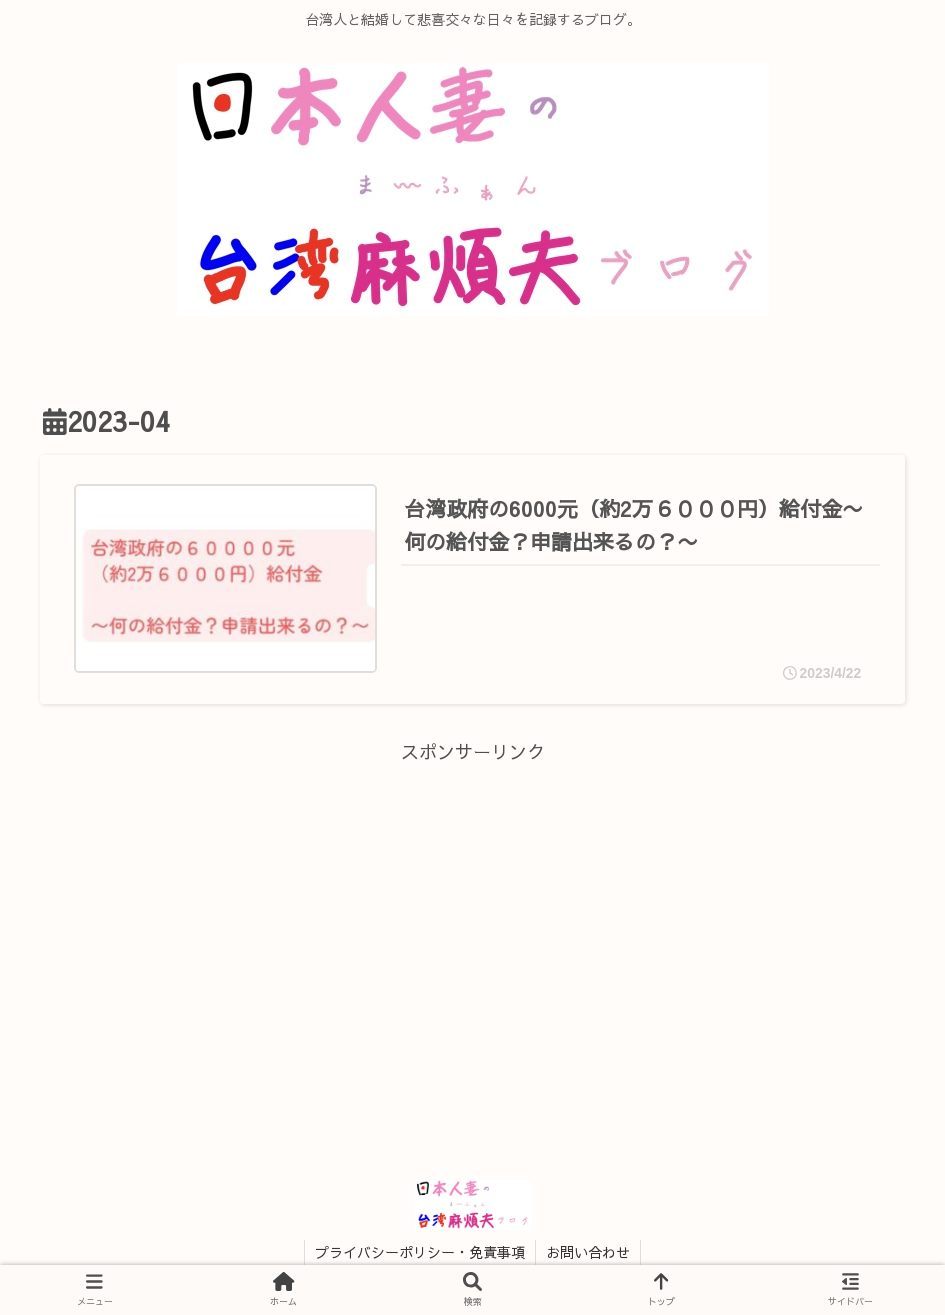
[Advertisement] (472, 909)
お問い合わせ (588, 1252)
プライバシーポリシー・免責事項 (420, 1252)
